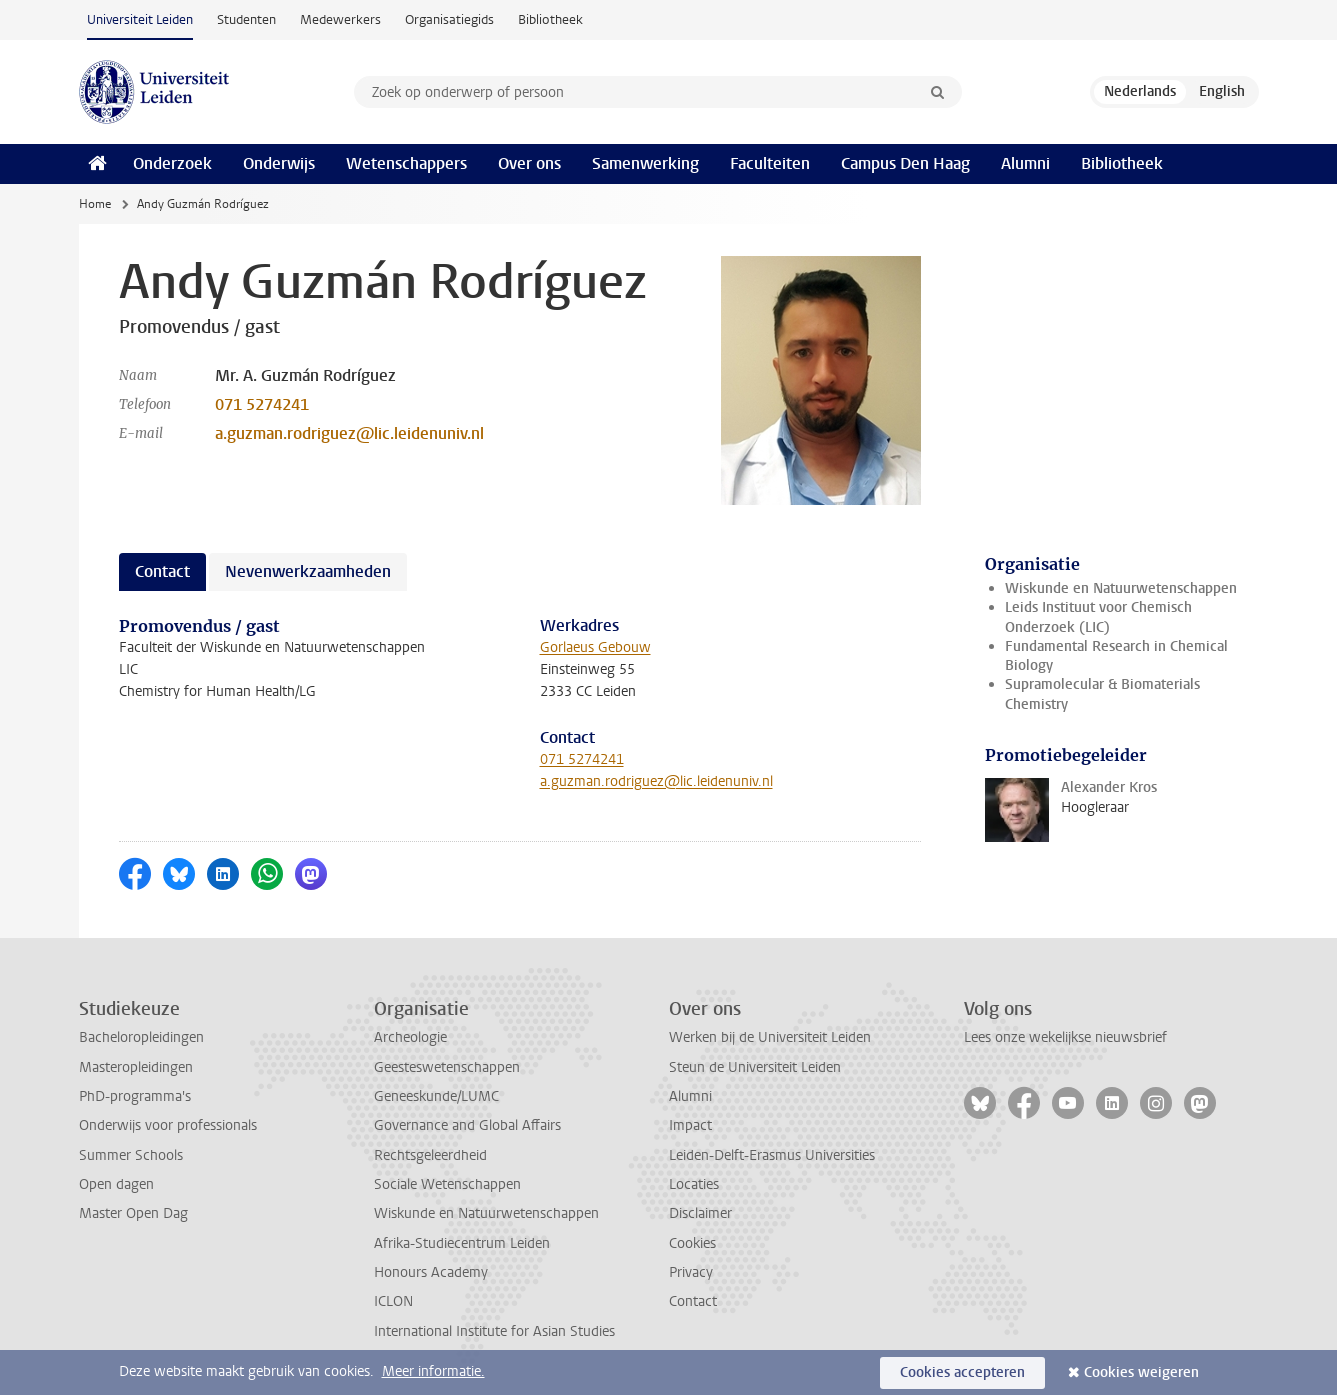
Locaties (694, 1184)
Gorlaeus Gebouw (595, 647)
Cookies (692, 1243)
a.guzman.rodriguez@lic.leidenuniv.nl (349, 433)
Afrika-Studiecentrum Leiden (462, 1243)
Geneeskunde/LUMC (436, 1096)
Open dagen (116, 1184)
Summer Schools (131, 1155)
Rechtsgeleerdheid (430, 1155)
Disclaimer (700, 1213)
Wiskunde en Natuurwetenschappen (1121, 588)
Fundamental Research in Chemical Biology (1116, 656)
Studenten (246, 19)
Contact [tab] (162, 571)
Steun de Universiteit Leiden (755, 1067)
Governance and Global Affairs (467, 1125)
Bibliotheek (550, 19)
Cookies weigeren (1141, 1372)
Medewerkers (340, 19)
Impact (690, 1125)
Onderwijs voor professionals (168, 1125)
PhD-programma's (135, 1096)
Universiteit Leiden (140, 19)
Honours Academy (431, 1272)
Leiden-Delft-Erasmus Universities (772, 1155)
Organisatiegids (449, 19)
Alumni (1025, 163)
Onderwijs (279, 163)
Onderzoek (172, 163)
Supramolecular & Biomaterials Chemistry (1102, 694)
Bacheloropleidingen (141, 1037)
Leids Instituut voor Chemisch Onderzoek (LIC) (1098, 617)
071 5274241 (262, 404)
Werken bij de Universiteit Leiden (770, 1037)
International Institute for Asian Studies (494, 1331)
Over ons (529, 163)
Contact (693, 1301)
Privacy (691, 1272)
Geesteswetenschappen (447, 1067)
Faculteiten (770, 163)
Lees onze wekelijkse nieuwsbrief (1065, 1037)
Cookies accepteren (962, 1372)
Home (95, 204)
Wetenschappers (406, 163)
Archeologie (410, 1037)
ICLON (393, 1301)
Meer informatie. (433, 1371)
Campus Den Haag (905, 163)
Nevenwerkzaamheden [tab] (308, 571)
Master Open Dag (133, 1213)
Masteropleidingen (136, 1067)
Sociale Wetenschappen (447, 1184)
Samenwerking (645, 163)
